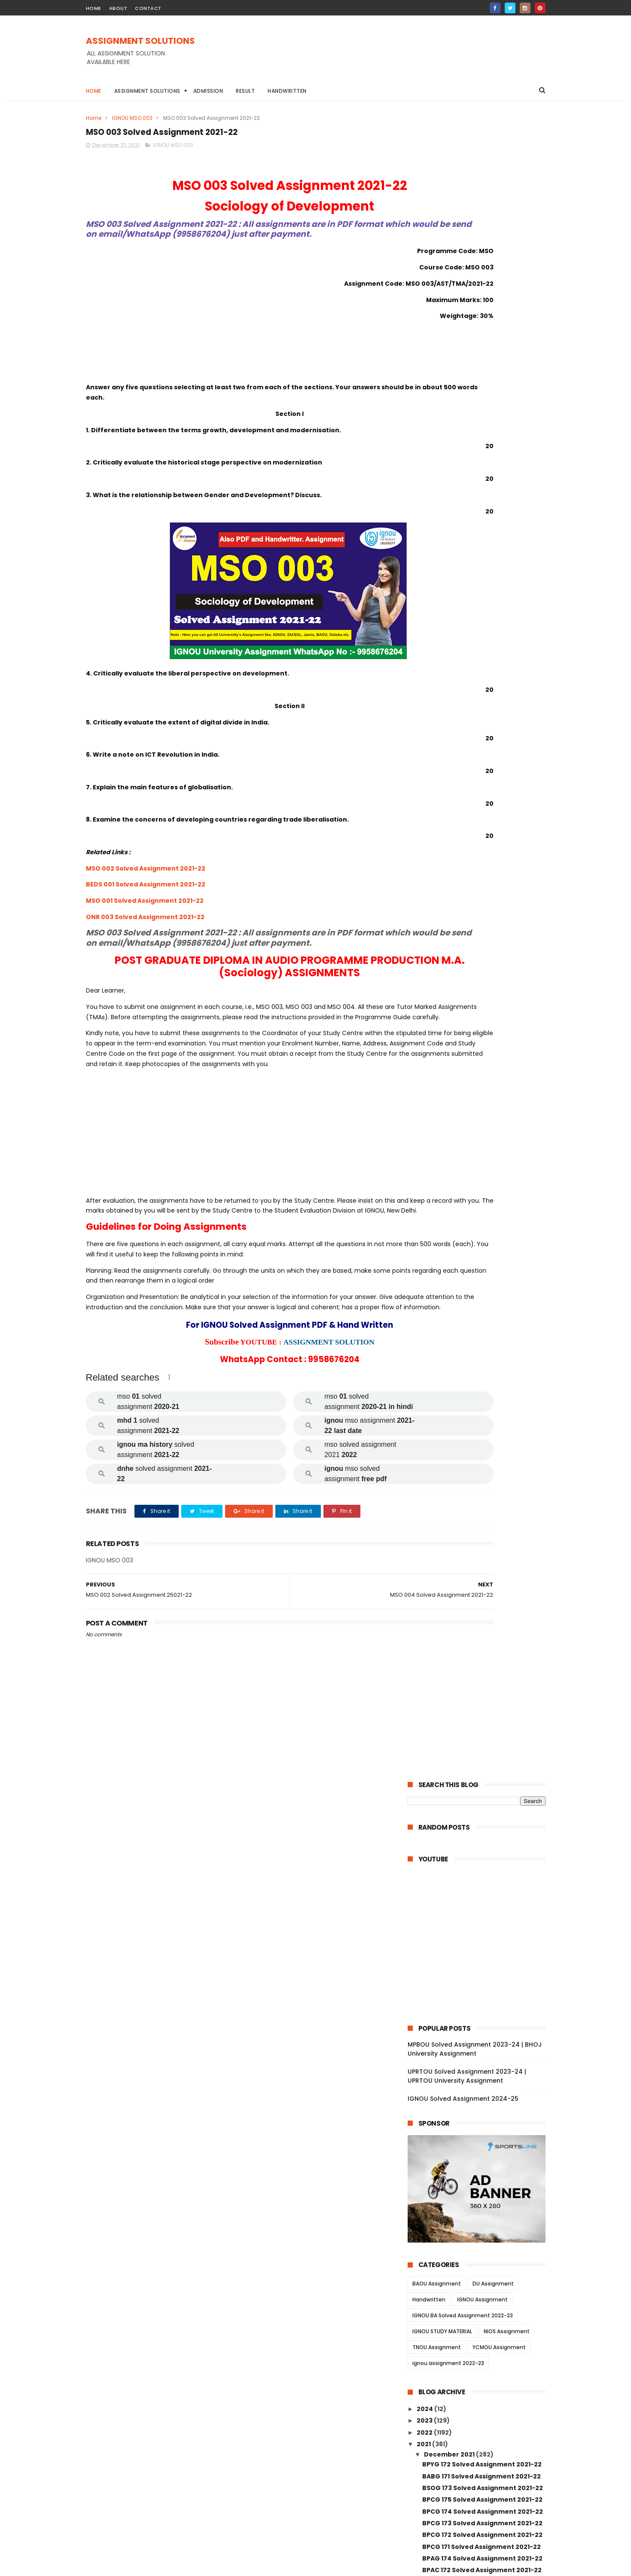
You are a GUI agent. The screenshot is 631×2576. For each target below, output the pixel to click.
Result (245, 91)
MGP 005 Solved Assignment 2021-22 (482, 1781)
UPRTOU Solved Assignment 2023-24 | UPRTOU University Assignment (467, 413)
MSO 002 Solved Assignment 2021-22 (145, 881)
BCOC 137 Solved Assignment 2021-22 (482, 1176)
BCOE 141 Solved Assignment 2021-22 (481, 1141)
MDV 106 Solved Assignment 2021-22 (481, 1418)
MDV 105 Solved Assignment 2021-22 (481, 1382)
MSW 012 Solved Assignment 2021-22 (481, 2240)
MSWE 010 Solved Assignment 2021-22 (483, 2146)
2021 (424, 780)
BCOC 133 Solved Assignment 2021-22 (482, 1254)
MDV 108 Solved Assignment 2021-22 (481, 1371)
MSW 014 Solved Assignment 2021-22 (481, 2216)
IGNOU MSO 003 (132, 118)
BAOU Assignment (436, 620)
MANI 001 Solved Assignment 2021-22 (482, 2019)
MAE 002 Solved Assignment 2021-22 (481, 1559)
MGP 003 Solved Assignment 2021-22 (482, 1805)
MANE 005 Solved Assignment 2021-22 (483, 1906)
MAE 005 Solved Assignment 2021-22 (481, 1511)
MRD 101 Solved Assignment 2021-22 (479, 1300)
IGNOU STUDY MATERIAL (442, 668)
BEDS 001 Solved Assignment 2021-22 (145, 898)
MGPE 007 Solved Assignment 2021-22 (483, 1758)
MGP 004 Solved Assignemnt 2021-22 (482, 1793)
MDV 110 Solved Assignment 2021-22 (480, 1359)
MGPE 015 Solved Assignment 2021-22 (482, 1664)
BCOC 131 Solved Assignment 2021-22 (482, 1277)
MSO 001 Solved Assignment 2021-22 (145, 914)
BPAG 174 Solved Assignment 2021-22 (482, 894)
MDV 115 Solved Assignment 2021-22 (479, 1312)
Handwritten (287, 91)
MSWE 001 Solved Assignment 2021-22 (483, 2099)
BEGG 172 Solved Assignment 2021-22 (482, 941)
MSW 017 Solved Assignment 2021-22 (481, 2111)
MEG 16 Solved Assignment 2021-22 (478, 2310)
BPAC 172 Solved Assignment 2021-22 (482, 906)
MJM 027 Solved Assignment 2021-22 (482, 1594)
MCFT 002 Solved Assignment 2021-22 (483, 1882)
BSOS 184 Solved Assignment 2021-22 (482, 988)
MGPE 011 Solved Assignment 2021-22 (481, 1711)
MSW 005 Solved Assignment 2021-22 (482, 2275)
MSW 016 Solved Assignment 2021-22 (481, 2193)
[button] (169, 1442)
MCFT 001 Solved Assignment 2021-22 (482, 1894)
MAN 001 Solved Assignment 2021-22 (481, 1995)
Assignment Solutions (147, 91)
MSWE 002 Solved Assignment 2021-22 (480, 2084)
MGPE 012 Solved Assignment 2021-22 (482, 1699)
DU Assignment (493, 620)
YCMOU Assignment (499, 684)
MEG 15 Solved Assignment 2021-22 (478, 2322)
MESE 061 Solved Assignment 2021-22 (481, 1488)
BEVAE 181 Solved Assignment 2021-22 (482, 1289)
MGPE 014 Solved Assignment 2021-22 (482, 1676)
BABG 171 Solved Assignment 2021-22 (481, 812)
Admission (208, 91)
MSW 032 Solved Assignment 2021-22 (482, 2134)
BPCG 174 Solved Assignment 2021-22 (482, 847)
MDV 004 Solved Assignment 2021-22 (482, 1394)
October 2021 (446, 2360)
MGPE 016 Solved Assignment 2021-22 (482, 1652)
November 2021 (450, 2348)
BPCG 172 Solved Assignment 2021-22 (482, 871)
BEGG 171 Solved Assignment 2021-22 (481, 965)
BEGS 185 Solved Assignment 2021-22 (481, 1070)
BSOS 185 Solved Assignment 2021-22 (482, 976)
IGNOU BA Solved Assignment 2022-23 (462, 652)
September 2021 (451, 2372)
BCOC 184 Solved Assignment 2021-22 (483, 1153)
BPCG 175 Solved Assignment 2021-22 (482, 836)
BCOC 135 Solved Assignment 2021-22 (482, 1218)
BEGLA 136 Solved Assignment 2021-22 (483, 1242)
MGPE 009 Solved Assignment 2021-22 (483, 1734)
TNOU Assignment (436, 684)
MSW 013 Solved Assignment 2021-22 (481, 2228)
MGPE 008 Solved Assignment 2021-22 (483, 1746)
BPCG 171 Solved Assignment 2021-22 (481, 883)
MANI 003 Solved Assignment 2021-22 (482, 1972)
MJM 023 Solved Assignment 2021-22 (482, 1617)
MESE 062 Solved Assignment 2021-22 (482, 1465)
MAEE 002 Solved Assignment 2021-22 (483, 1477)
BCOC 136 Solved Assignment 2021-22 (482, 1207)
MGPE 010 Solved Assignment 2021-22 (482, 1723)
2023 (425, 757)
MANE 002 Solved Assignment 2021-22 (483, 1948)
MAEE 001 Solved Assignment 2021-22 (482, 1500)
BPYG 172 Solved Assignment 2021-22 (482, 801)
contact (148, 8)
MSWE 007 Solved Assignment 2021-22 (480, 2046)
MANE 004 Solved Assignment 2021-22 (480, 1921)
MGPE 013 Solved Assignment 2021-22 (482, 1688)
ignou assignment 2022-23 (448, 699)
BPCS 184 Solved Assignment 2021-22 (482, 1035)
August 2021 (444, 2384)
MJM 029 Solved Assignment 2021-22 (482, 1582)
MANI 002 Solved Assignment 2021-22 (482, 2007)
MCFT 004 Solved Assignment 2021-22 (480, 1856)
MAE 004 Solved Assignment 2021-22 (481, 1523)
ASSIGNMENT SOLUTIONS (140, 42)
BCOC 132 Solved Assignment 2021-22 (482, 1265)
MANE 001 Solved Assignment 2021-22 (482, 1960)
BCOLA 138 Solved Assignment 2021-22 (480, 1192)
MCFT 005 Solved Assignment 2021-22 (483, 1840)
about (118, 8)
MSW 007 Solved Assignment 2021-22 (482, 2122)
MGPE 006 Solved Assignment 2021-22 (483, 1770)
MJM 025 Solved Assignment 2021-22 (482, 1605)
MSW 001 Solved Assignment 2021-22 (481, 2298)
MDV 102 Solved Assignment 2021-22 (481, 1441)
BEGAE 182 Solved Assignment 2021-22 (483, 1082)
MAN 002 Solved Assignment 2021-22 (482, 1984)
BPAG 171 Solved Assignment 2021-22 (481, 918)
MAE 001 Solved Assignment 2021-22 (480, 1570)
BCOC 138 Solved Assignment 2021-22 (482, 1164)
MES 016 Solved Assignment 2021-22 (480, 1535)
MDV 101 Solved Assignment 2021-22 (480, 1453)
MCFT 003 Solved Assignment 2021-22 (483, 1871)
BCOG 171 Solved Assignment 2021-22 (482, 1117)
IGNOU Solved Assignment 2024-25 (463, 435)
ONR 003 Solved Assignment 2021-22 (145, 930)
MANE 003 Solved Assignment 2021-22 (483, 1936)
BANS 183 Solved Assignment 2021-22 (482, 1106)
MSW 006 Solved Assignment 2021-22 (482, 2158)
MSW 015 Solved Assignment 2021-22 (481, 2204)
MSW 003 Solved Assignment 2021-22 (482, 2181)
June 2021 (440, 2395)
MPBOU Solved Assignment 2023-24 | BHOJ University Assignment (475, 385)
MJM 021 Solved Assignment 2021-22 (481, 1629)
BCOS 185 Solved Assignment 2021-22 (482, 1129)
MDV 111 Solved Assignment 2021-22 (479, 1347)
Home (93, 91)
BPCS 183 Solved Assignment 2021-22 (481, 1047)
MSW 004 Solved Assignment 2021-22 (482, 2169)
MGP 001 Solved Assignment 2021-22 (481, 1828)
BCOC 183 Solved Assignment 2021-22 (482, 1230)
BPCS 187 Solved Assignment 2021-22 (481, 1000)
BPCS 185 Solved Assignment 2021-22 (481, 1023)
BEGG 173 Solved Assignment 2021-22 (482, 953)
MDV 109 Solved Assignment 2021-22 (481, 1406)
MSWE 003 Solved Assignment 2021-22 (480, 2065)
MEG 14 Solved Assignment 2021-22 (478, 2333)
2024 (425, 745)
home (93, 8)
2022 (425, 768)
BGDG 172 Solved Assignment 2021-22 (483, 930)
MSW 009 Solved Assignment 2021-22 (482, 2251)
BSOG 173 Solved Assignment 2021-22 (482, 824)
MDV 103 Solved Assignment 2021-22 (481, 1429)
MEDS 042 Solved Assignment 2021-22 (483, 1324)
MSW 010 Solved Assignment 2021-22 (481, 2030)
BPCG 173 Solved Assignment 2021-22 (482, 859)
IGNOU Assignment (482, 636)
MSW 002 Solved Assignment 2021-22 (482, 2287)
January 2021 (446, 2407)
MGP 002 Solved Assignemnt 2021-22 (482, 1816)
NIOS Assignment (507, 668)
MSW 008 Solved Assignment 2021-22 (482, 2263)
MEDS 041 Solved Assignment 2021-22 (482, 1336)
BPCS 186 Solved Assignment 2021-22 (481, 1012)
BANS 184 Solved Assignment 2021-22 (482, 1094)
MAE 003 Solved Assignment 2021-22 (481, 1547)
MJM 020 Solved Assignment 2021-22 (482, 1641)
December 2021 (450, 790)
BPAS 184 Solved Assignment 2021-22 (481, 1058)
